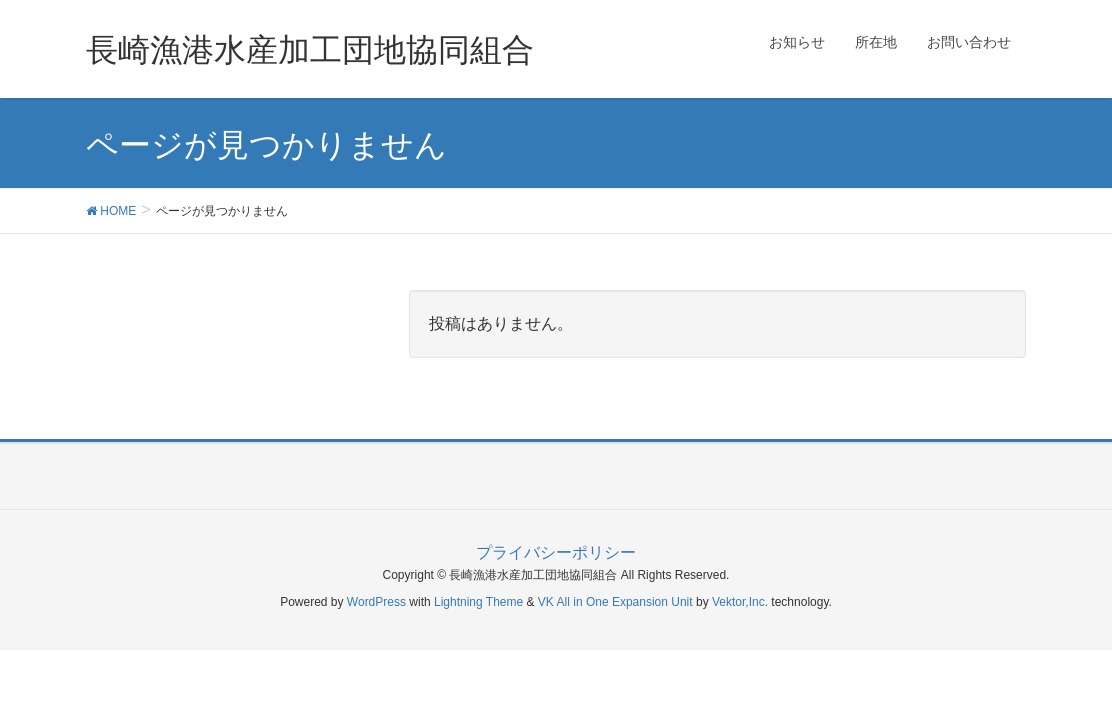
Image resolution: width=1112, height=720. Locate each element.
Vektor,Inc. (740, 602)
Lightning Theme (478, 602)
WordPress (376, 602)
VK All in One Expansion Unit (615, 602)
